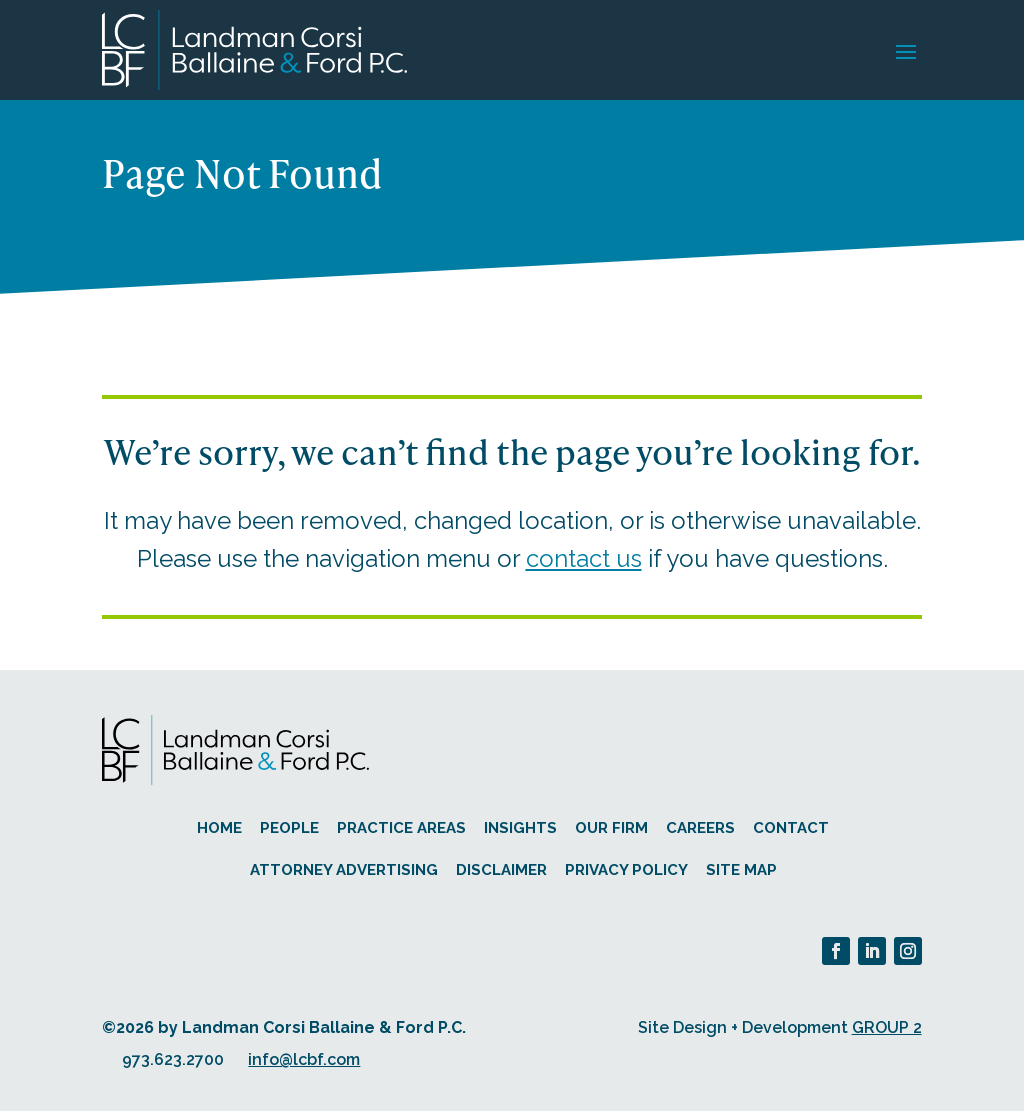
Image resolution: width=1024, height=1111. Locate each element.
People (289, 828)
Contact (791, 828)
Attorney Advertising (344, 870)
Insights (520, 828)
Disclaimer (501, 870)
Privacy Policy (626, 870)
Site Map (741, 870)
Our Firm (611, 828)
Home (219, 828)
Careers (700, 828)
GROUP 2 (887, 1027)
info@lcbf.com (304, 1059)
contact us (584, 558)
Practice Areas (401, 828)
